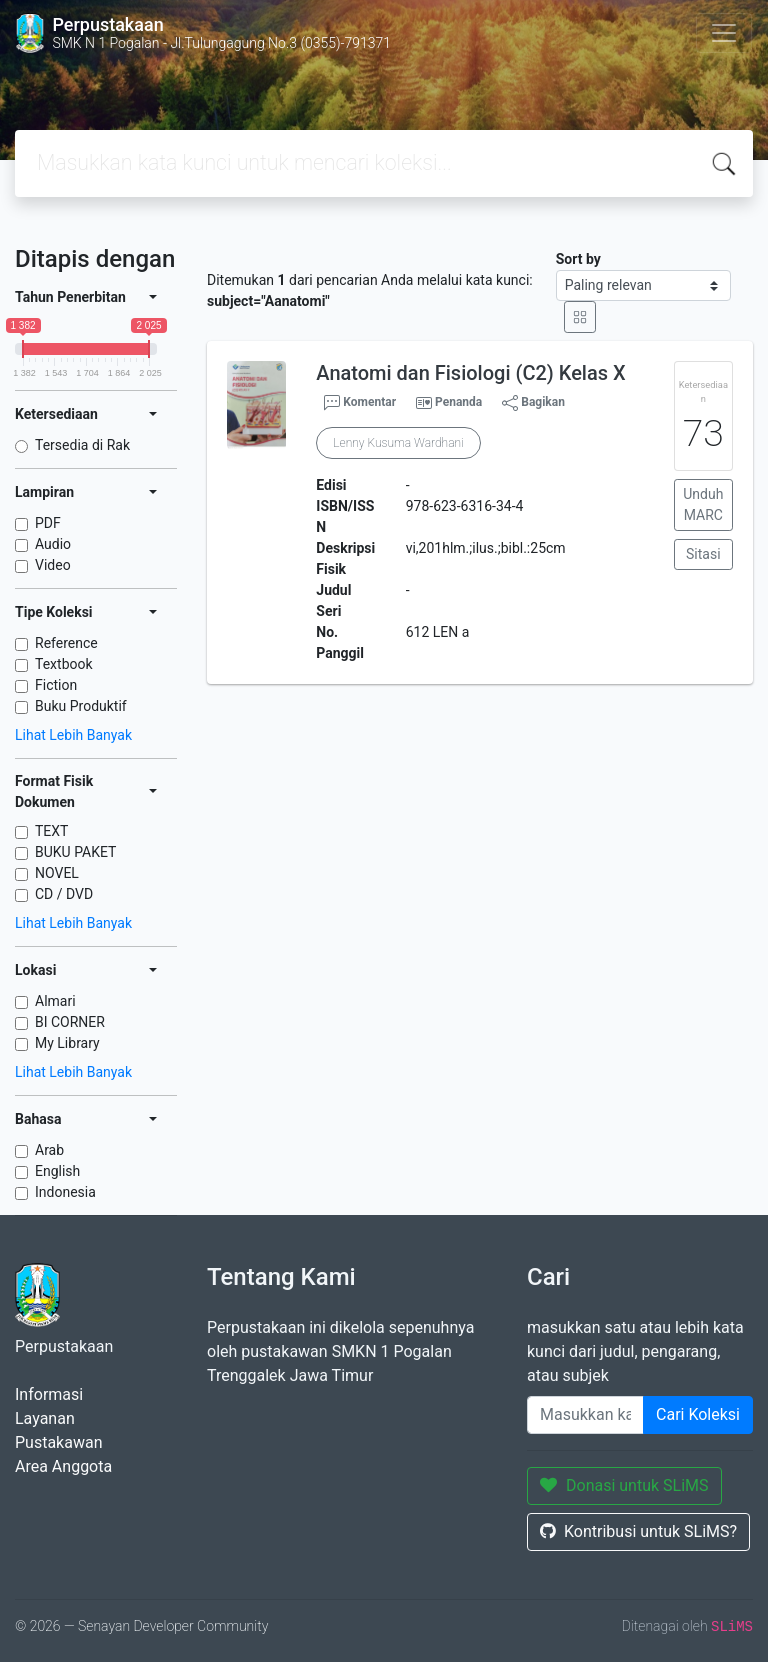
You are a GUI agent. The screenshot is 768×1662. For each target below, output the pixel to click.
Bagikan (533, 403)
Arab (49, 1150)
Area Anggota (63, 1466)
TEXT (51, 831)
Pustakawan (58, 1442)
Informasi (49, 1394)
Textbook (64, 664)
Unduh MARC (703, 504)
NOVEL (57, 873)
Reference (66, 643)
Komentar (360, 403)
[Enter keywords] (585, 1415)
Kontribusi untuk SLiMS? (638, 1531)
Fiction (56, 685)
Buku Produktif (81, 706)
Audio (53, 544)
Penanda (458, 402)
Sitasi (703, 554)
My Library (67, 1043)
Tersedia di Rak (82, 445)
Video (53, 565)
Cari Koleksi (698, 1414)
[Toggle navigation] (724, 33)
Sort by (578, 259)
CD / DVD (64, 894)
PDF (48, 523)
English (57, 1171)
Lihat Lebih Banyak (73, 735)
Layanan (45, 1418)
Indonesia (65, 1192)
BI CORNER (70, 1022)
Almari (55, 1001)
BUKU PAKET (75, 852)
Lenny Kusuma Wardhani (398, 443)
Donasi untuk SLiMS (624, 1485)
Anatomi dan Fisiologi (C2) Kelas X (470, 373)
